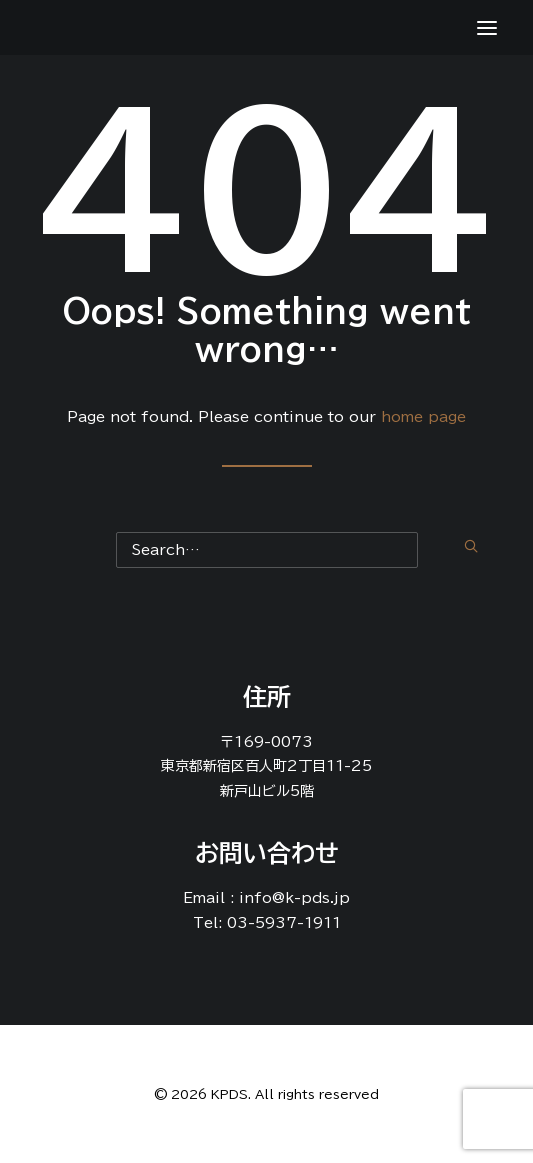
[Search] (267, 545)
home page (423, 417)
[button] (471, 546)
